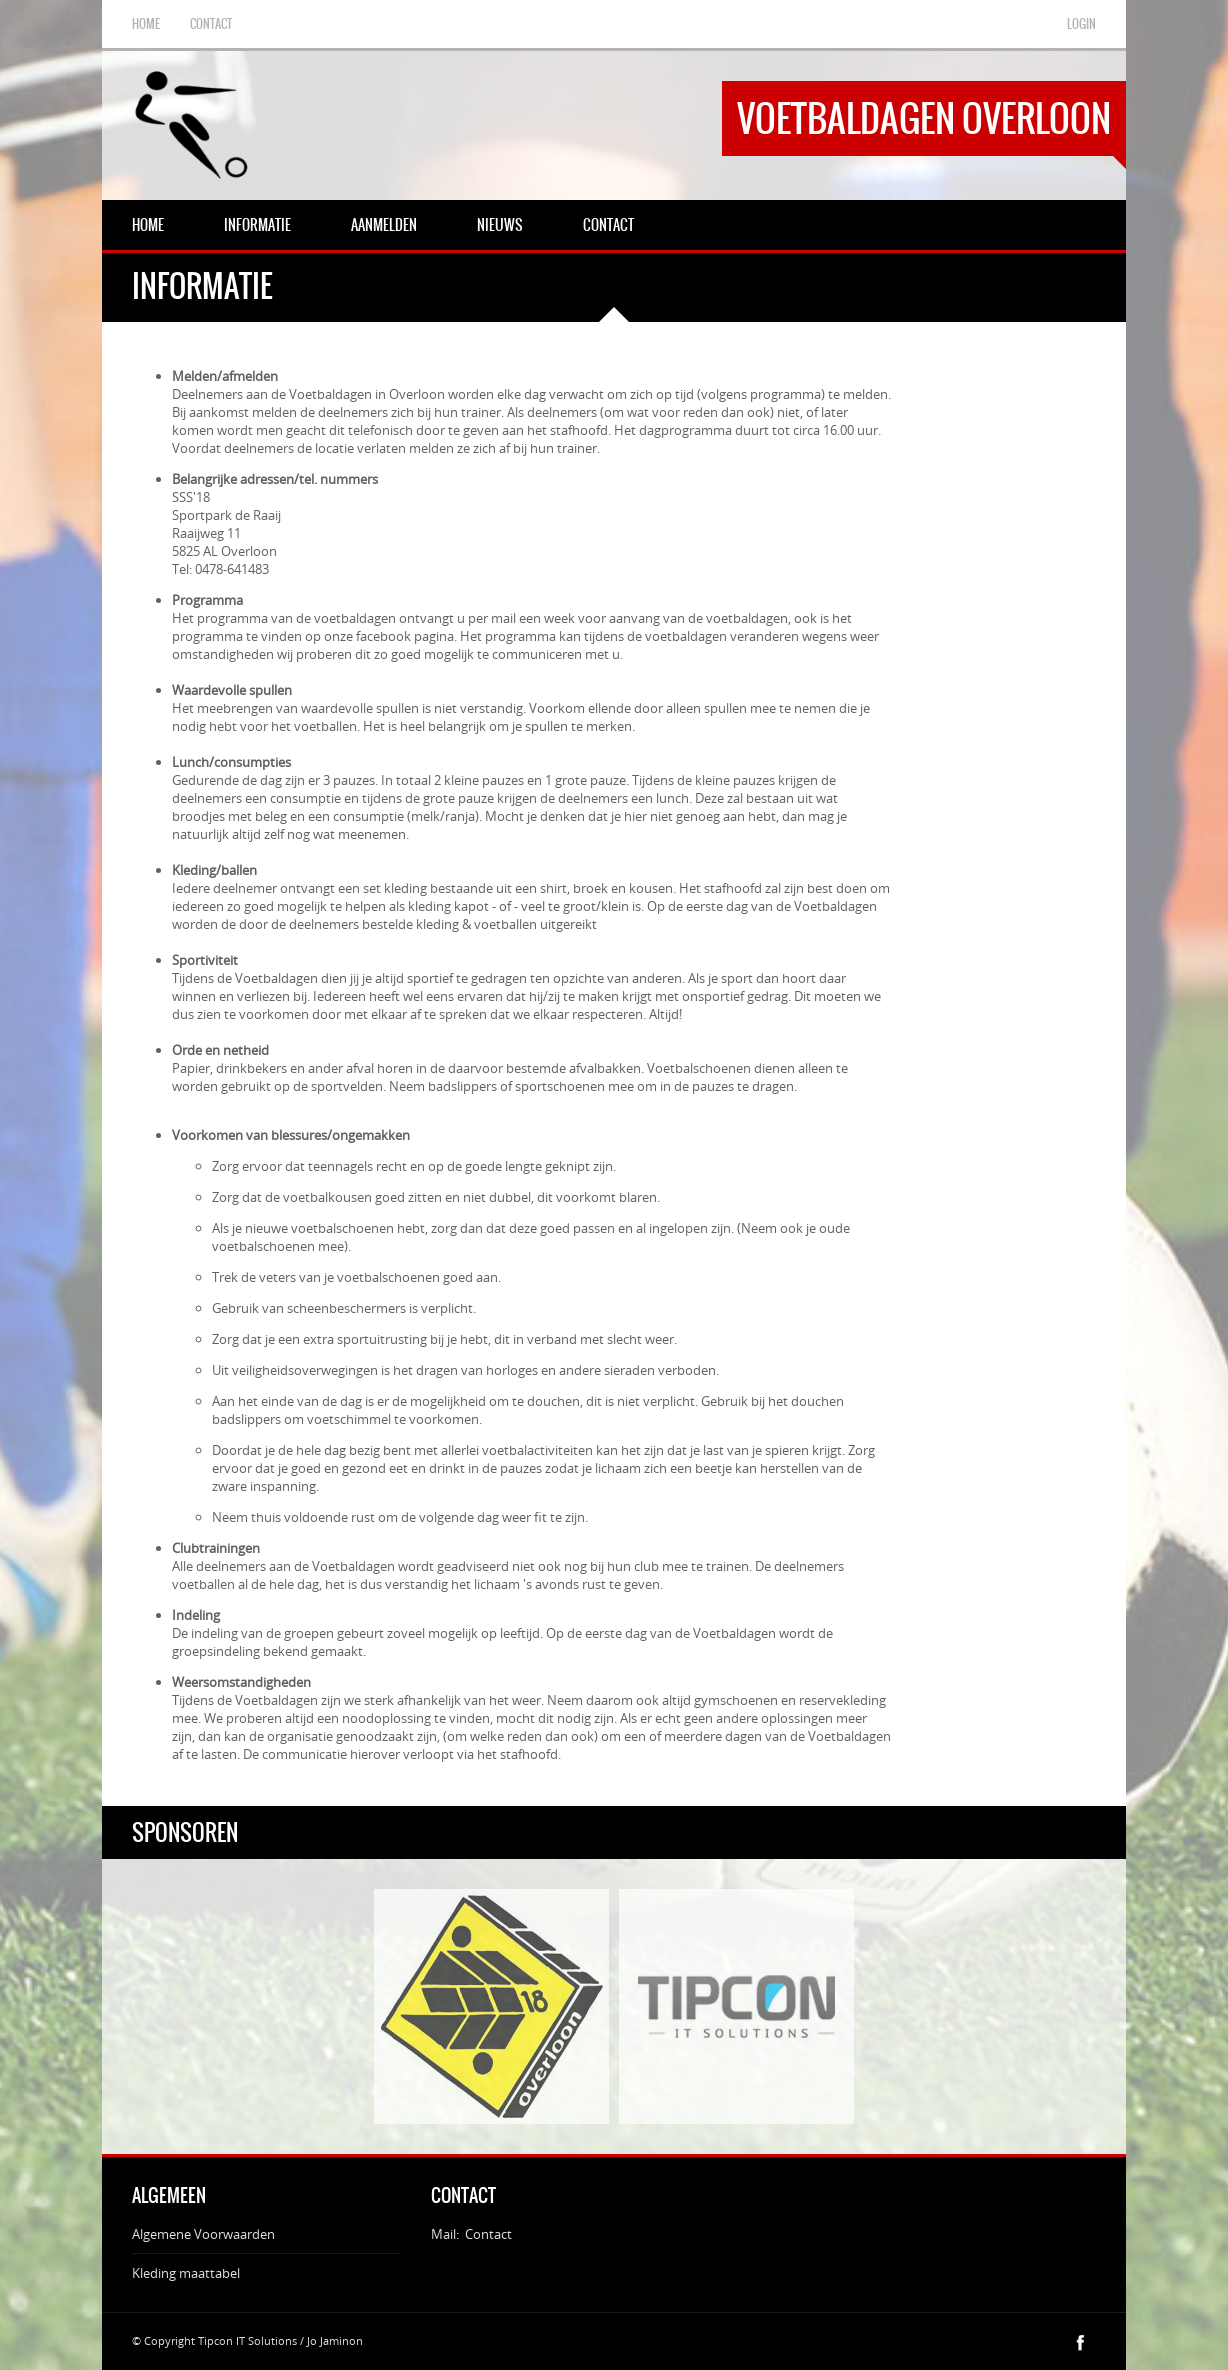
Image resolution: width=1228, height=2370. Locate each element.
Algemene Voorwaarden (203, 2234)
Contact (488, 2234)
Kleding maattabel (186, 2273)
